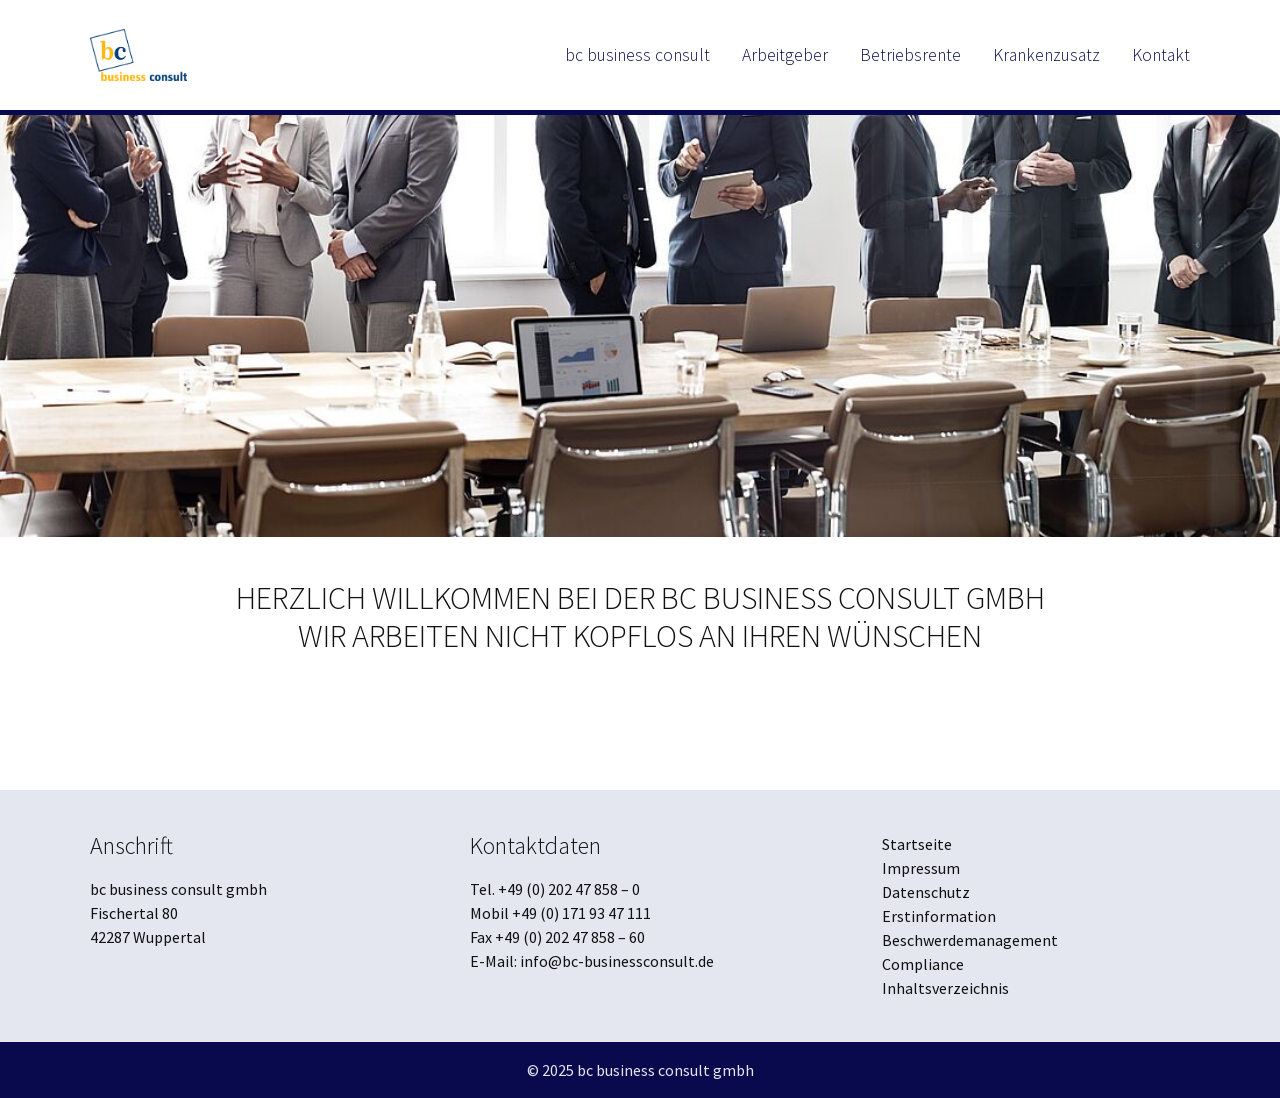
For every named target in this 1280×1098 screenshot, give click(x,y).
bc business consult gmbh (665, 1070)
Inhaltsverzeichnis (945, 988)
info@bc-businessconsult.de (617, 961)
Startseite (917, 844)
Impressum (921, 868)
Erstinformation (939, 916)
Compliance (923, 964)
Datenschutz (926, 892)
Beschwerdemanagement (970, 940)
